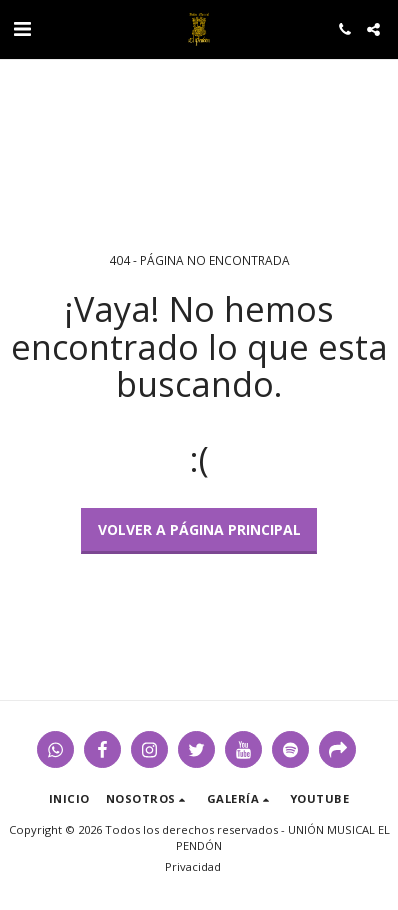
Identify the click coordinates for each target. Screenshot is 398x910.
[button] (22, 28)
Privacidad (193, 866)
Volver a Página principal (199, 529)
